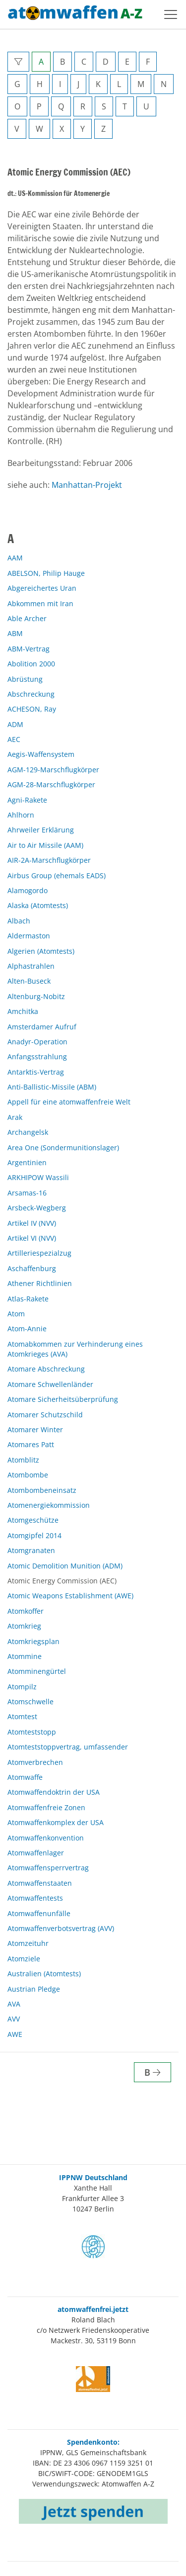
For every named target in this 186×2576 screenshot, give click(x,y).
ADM (15, 724)
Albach (18, 920)
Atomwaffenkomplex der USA (55, 1822)
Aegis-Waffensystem (40, 754)
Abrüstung (25, 679)
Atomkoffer (25, 1611)
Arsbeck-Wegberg (36, 1207)
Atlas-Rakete (28, 1298)
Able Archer (27, 618)
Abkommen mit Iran (40, 603)
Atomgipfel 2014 (34, 1535)
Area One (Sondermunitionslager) (63, 1147)
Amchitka (22, 1011)
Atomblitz (23, 1460)
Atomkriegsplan (33, 1641)
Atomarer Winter (35, 1429)
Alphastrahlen (31, 966)
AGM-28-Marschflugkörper (51, 784)
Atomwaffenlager (35, 1852)
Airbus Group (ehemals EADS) (56, 875)
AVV (13, 2019)
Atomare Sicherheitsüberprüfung (62, 1399)
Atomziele (23, 1958)
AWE (14, 2034)
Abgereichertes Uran (41, 588)
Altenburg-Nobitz (36, 996)
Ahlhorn (20, 815)
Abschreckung (31, 694)
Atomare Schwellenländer (50, 1384)
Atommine (24, 1656)
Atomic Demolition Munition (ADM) (65, 1565)
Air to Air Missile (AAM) (45, 845)
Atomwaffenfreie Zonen (46, 1807)
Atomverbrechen (35, 1762)
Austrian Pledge (33, 1989)
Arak (14, 1117)
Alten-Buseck (29, 981)
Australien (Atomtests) (44, 1973)
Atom (16, 1313)
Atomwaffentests (35, 1898)
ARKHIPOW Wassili (38, 1177)
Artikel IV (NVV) (31, 1223)
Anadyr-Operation (37, 1041)
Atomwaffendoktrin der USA (53, 1792)
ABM (15, 633)
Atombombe (27, 1474)
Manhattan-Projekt (87, 484)
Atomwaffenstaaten (39, 1883)
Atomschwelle (30, 1701)
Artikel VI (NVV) (31, 1238)
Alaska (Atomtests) (37, 905)
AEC (13, 739)
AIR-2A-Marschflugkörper (49, 860)
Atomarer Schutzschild (45, 1414)
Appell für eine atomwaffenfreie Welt (68, 1101)
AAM (15, 557)
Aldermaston (28, 935)
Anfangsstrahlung (37, 1056)
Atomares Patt (30, 1444)
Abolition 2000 (31, 663)
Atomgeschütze (33, 1520)
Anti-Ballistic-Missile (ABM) (51, 1087)
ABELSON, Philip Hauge (46, 573)
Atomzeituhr (28, 1943)
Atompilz (22, 1686)
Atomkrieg (24, 1626)
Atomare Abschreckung (46, 1369)
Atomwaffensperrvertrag (48, 1867)
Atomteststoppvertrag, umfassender (67, 1746)
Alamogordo (27, 890)
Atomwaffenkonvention (45, 1837)
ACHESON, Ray (31, 709)
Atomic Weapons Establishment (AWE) (70, 1595)
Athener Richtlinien (39, 1283)
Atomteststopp (31, 1732)
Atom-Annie (27, 1328)
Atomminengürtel (36, 1671)
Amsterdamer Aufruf (41, 1026)
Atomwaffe (25, 1777)
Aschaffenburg (31, 1268)
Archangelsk (27, 1132)
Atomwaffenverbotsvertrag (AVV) (60, 1928)
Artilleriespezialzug (39, 1253)
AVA (13, 2004)
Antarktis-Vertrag (35, 1072)
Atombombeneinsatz (41, 1490)
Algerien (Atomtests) (40, 951)
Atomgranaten (31, 1550)
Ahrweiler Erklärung (40, 829)
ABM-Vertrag (28, 648)
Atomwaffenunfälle (38, 1913)
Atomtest (22, 1716)
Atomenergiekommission (48, 1505)
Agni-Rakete (27, 800)
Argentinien (27, 1162)
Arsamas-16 (27, 1192)
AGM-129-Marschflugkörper (53, 769)
